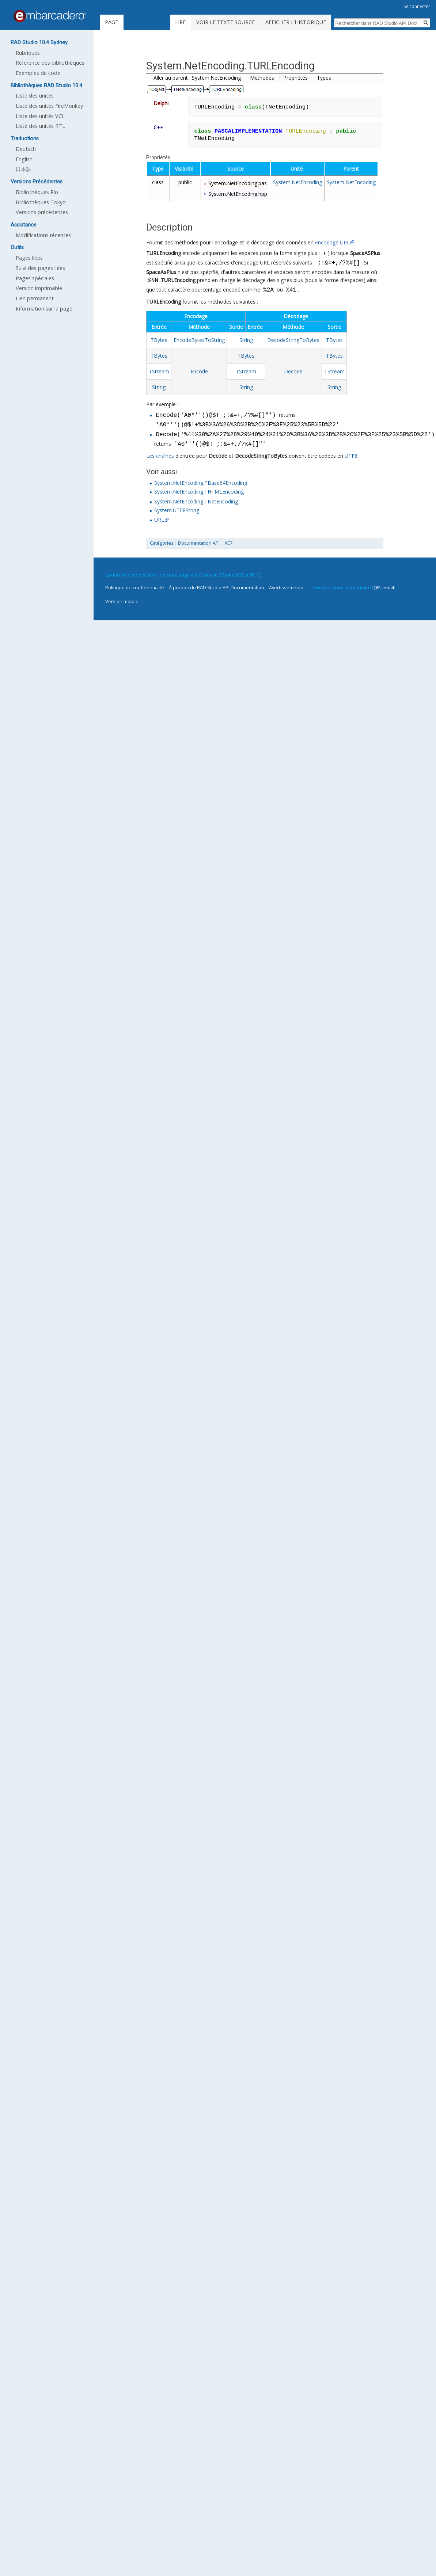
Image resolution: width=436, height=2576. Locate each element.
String (246, 339)
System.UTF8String (176, 510)
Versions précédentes (42, 212)
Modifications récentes (43, 235)
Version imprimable (39, 288)
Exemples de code (38, 72)
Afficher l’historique (305, 22)
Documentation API (199, 543)
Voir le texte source (235, 22)
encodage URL (332, 242)
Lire (190, 22)
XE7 (228, 543)
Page (111, 22)
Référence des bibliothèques (50, 62)
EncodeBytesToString (199, 339)
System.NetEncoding (297, 182)
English (24, 159)
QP (377, 587)
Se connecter (416, 6)
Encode (199, 371)
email (388, 587)
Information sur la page (44, 308)
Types (324, 77)
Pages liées (29, 257)
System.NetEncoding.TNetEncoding (196, 501)
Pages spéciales (35, 278)
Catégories (162, 543)
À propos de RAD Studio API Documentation (216, 587)
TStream (159, 371)
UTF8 (351, 455)
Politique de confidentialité (134, 587)
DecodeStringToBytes (293, 339)
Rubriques (28, 52)
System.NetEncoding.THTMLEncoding (199, 491)
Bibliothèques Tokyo (41, 202)
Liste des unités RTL (40, 125)
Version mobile (122, 601)
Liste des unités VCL (40, 116)
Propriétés (295, 77)
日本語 (23, 168)
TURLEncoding (163, 253)
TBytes (159, 339)
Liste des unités (35, 95)
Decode (293, 371)
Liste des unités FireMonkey (49, 105)
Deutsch (26, 148)
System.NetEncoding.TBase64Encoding (200, 482)
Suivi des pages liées (40, 268)
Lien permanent (35, 298)
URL (159, 519)
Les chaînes (160, 455)
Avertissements (286, 587)
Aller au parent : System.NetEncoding (197, 77)
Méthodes (262, 77)
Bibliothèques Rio (37, 192)
